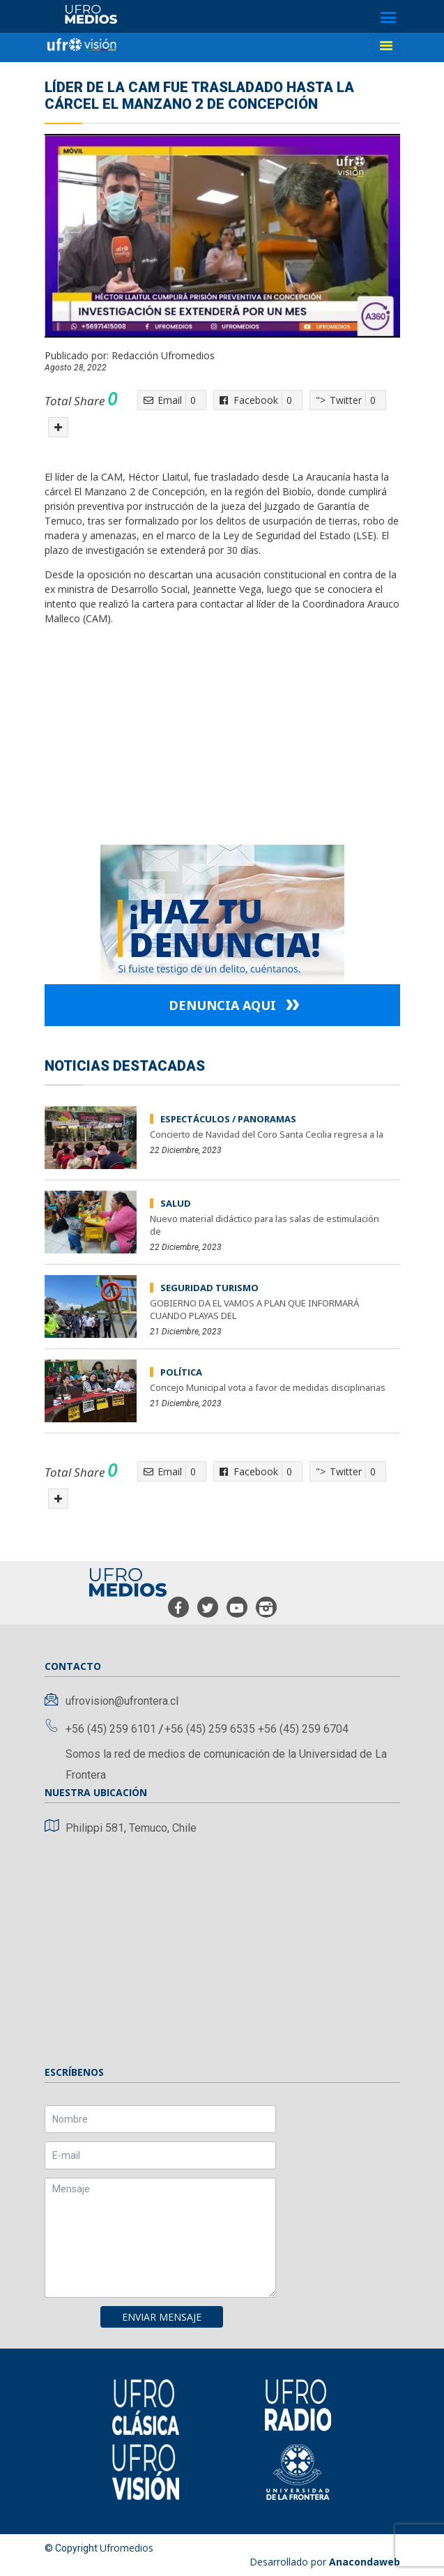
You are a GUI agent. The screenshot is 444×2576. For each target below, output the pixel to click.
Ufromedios (126, 2547)
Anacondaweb (364, 2561)
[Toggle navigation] (388, 17)
